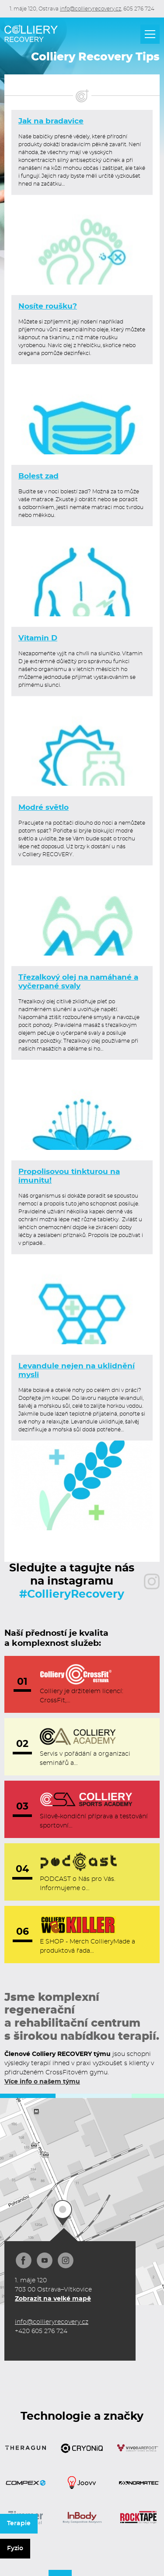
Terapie (19, 2523)
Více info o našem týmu (42, 2082)
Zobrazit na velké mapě (53, 2299)
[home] (31, 33)
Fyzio (15, 2548)
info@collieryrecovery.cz (90, 8)
